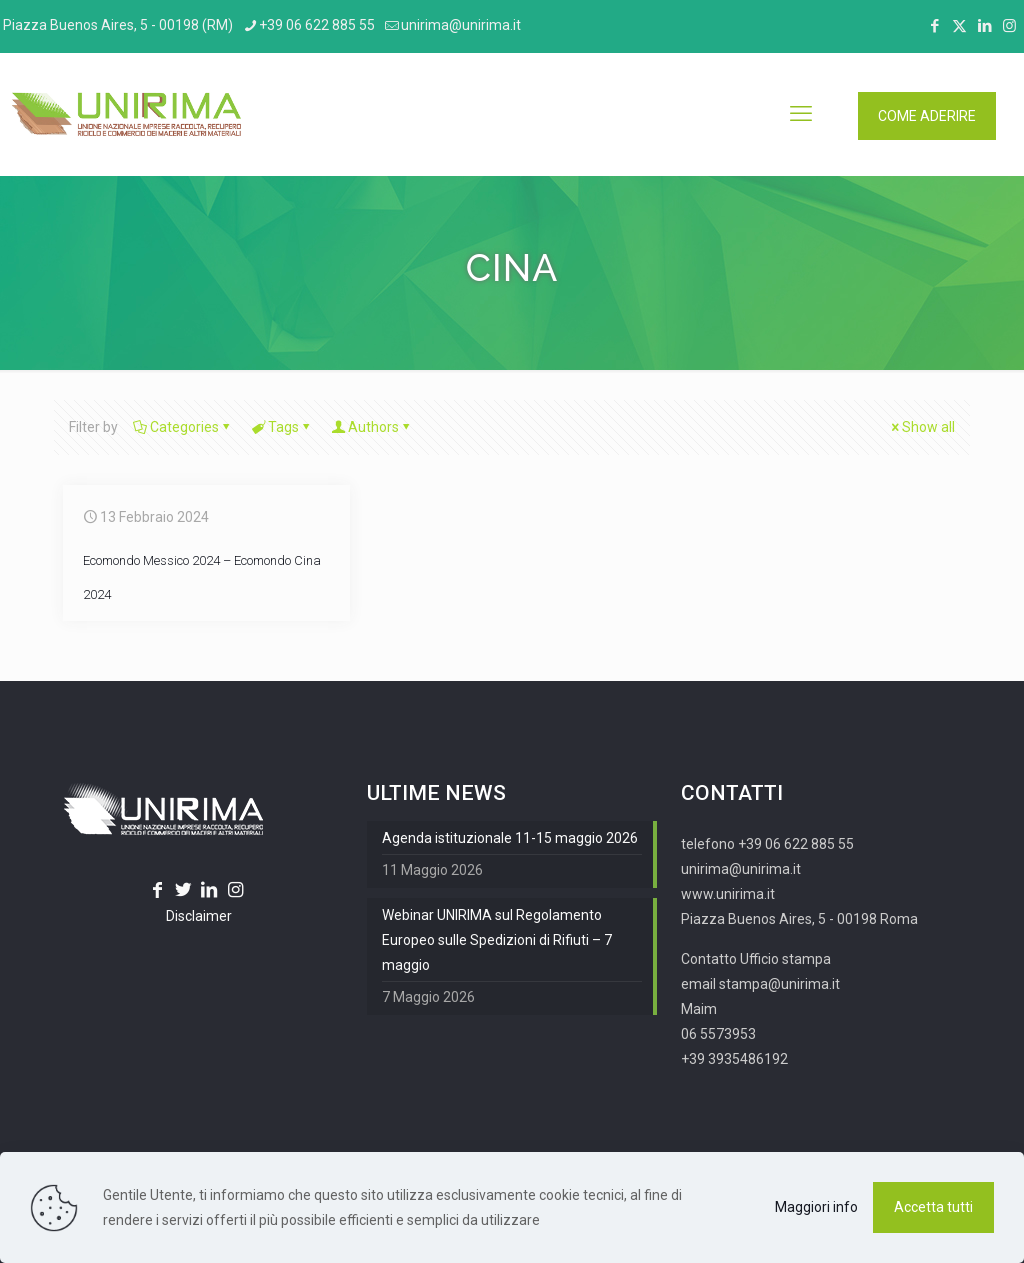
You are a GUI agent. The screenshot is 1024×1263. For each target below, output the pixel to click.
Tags (282, 427)
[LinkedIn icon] (984, 26)
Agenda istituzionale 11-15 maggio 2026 (510, 838)
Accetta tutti (933, 1207)
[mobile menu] (801, 114)
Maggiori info (816, 1207)
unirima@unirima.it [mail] (461, 25)
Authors (372, 427)
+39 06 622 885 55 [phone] (317, 25)
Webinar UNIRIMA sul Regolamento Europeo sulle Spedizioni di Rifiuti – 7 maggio (497, 940)
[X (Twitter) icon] (959, 26)
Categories (183, 427)
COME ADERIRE (927, 116)
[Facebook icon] (934, 26)
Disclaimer (199, 916)
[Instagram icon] (1009, 26)
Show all (921, 427)
